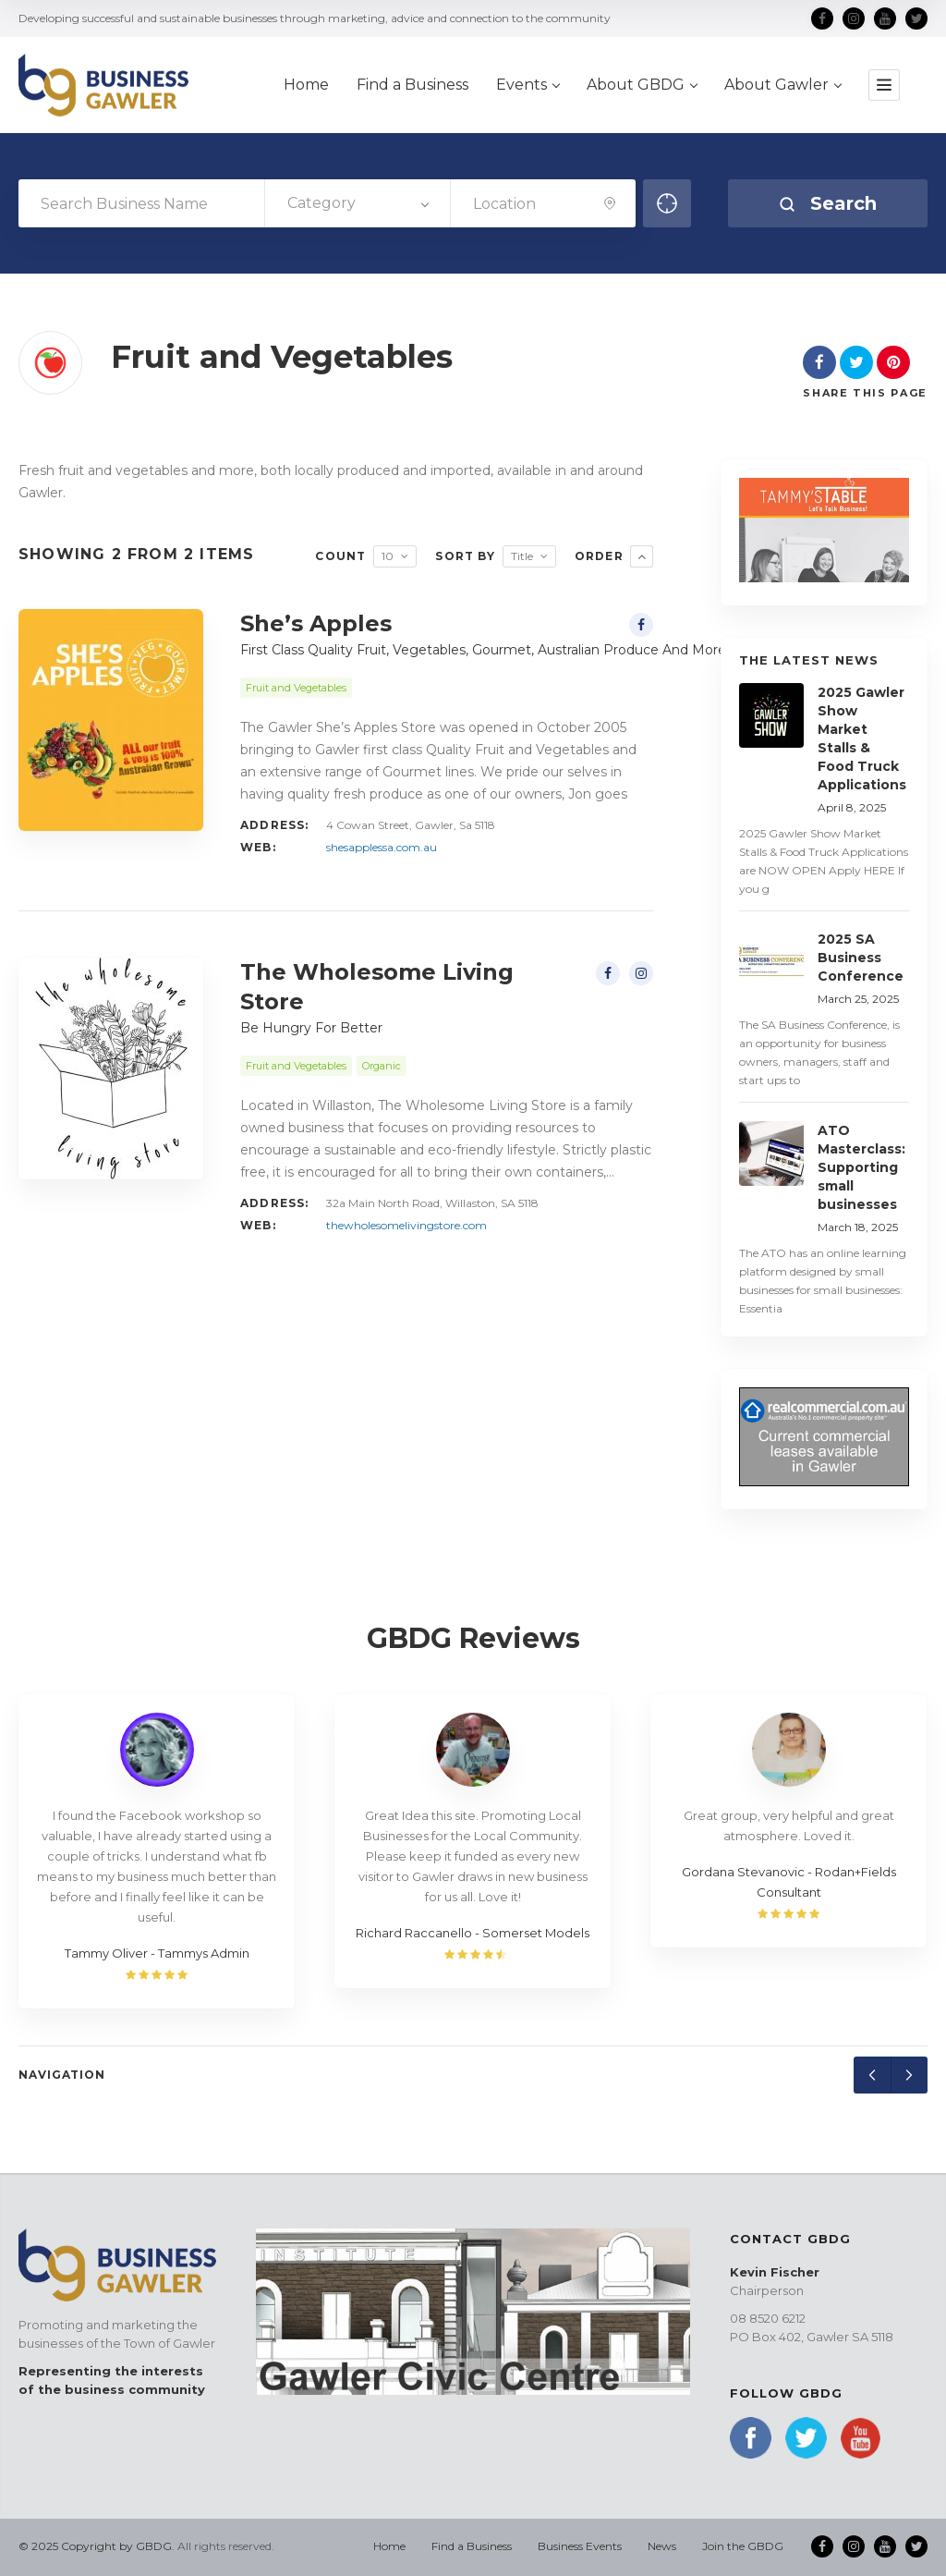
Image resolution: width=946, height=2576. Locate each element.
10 (388, 556)
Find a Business (471, 2546)
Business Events (580, 2546)
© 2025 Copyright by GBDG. (96, 2546)
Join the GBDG (742, 2546)
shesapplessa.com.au (381, 847)
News (662, 2546)
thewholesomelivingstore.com (406, 1225)
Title (522, 556)
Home (389, 2546)
